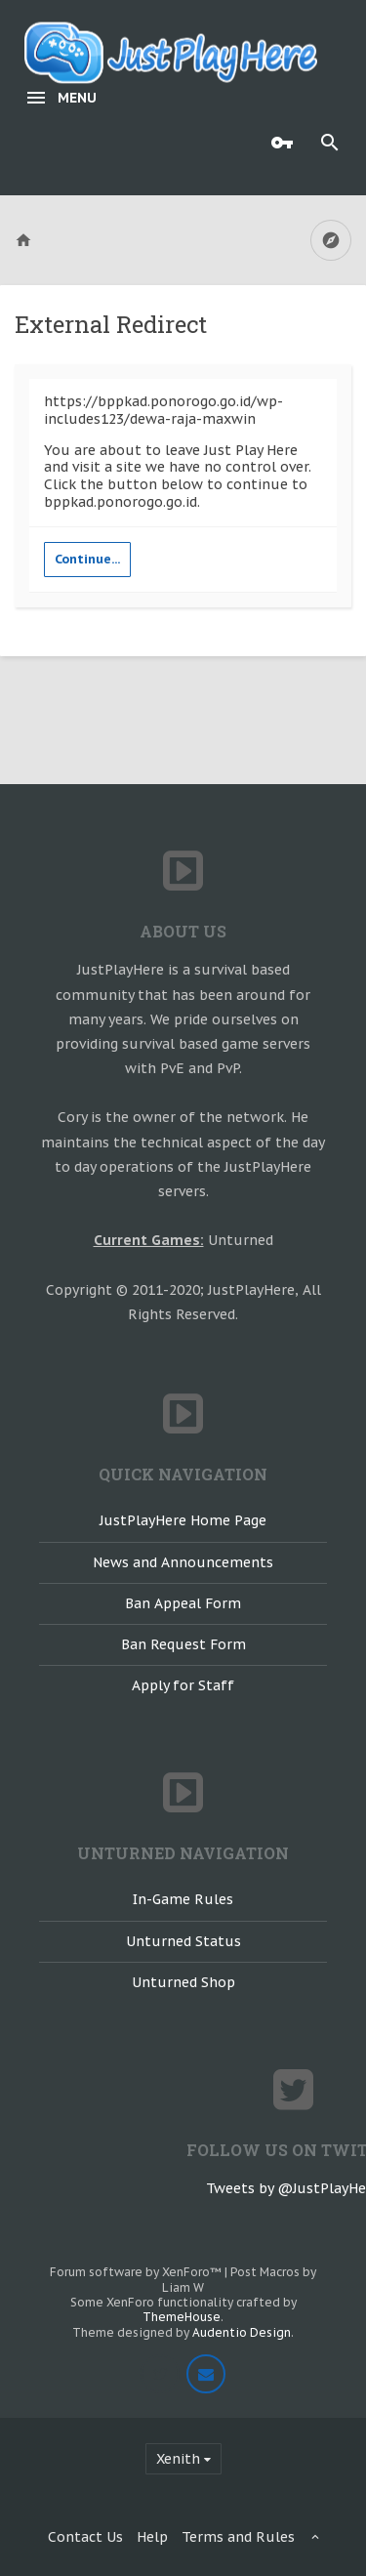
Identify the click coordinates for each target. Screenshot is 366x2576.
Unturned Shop (183, 1982)
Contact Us (85, 2537)
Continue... (87, 559)
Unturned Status (183, 1941)
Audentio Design (241, 2332)
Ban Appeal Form (183, 1603)
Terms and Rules (238, 2537)
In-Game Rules (183, 1899)
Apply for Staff (183, 1685)
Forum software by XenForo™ (137, 2271)
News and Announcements (183, 1562)
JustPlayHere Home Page (183, 1520)
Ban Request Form (183, 1644)
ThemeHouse (181, 2316)
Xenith (178, 2459)
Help (152, 2537)
